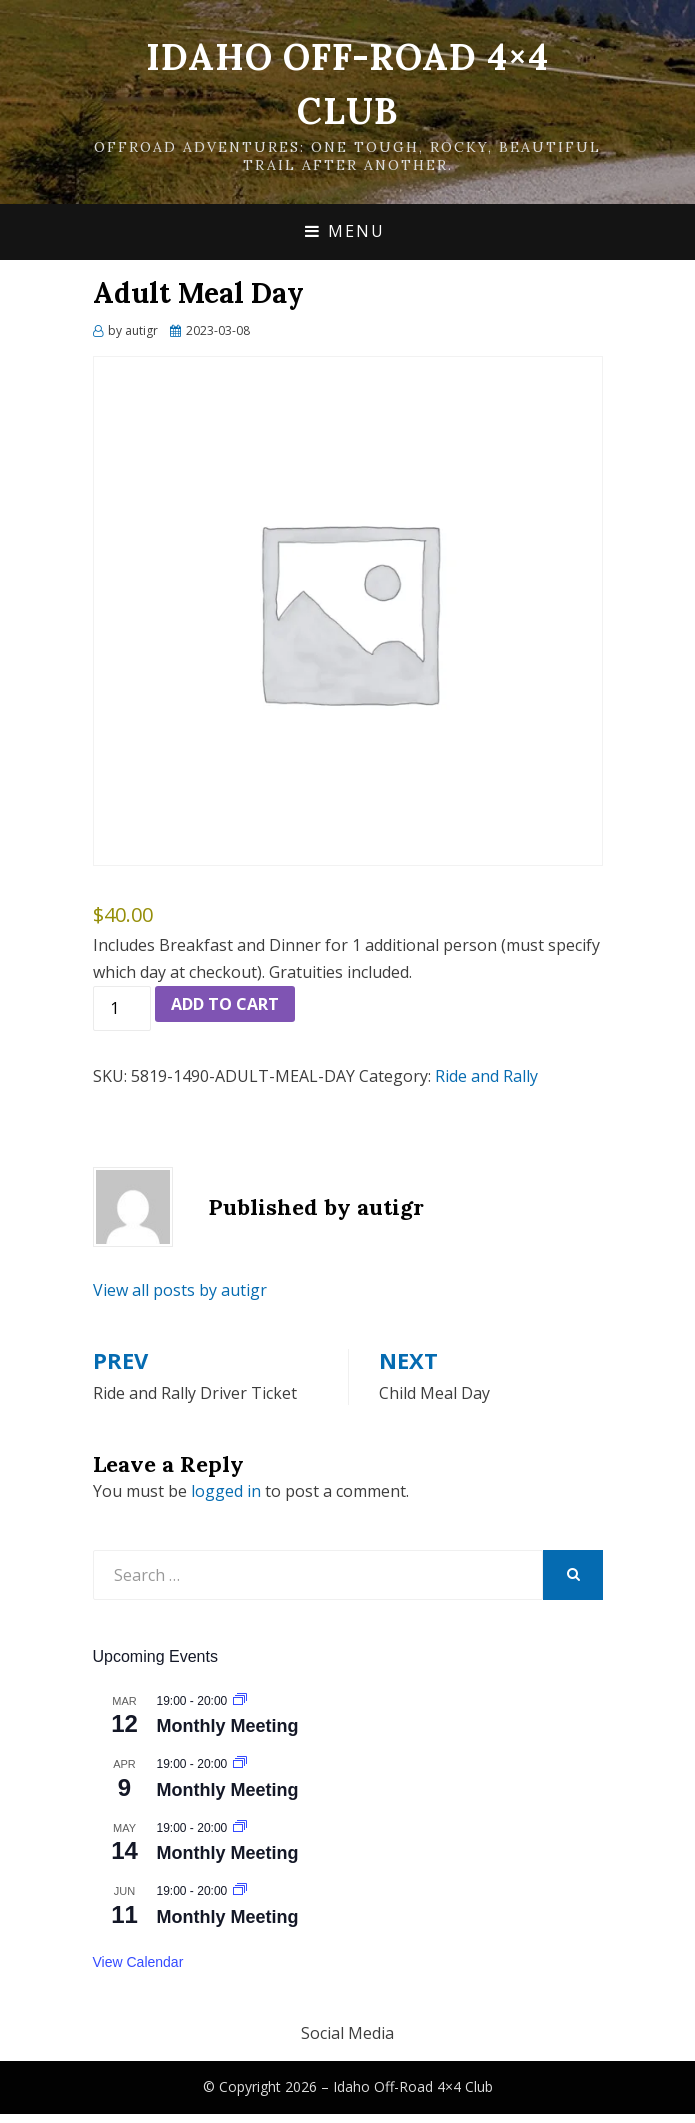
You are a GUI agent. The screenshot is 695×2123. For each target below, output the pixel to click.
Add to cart (225, 1004)
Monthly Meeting (228, 1726)
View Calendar (138, 1962)
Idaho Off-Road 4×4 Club (413, 2086)
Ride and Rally (486, 1076)
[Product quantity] (122, 1008)
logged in (226, 1491)
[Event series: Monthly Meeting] (240, 1701)
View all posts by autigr (180, 1290)
